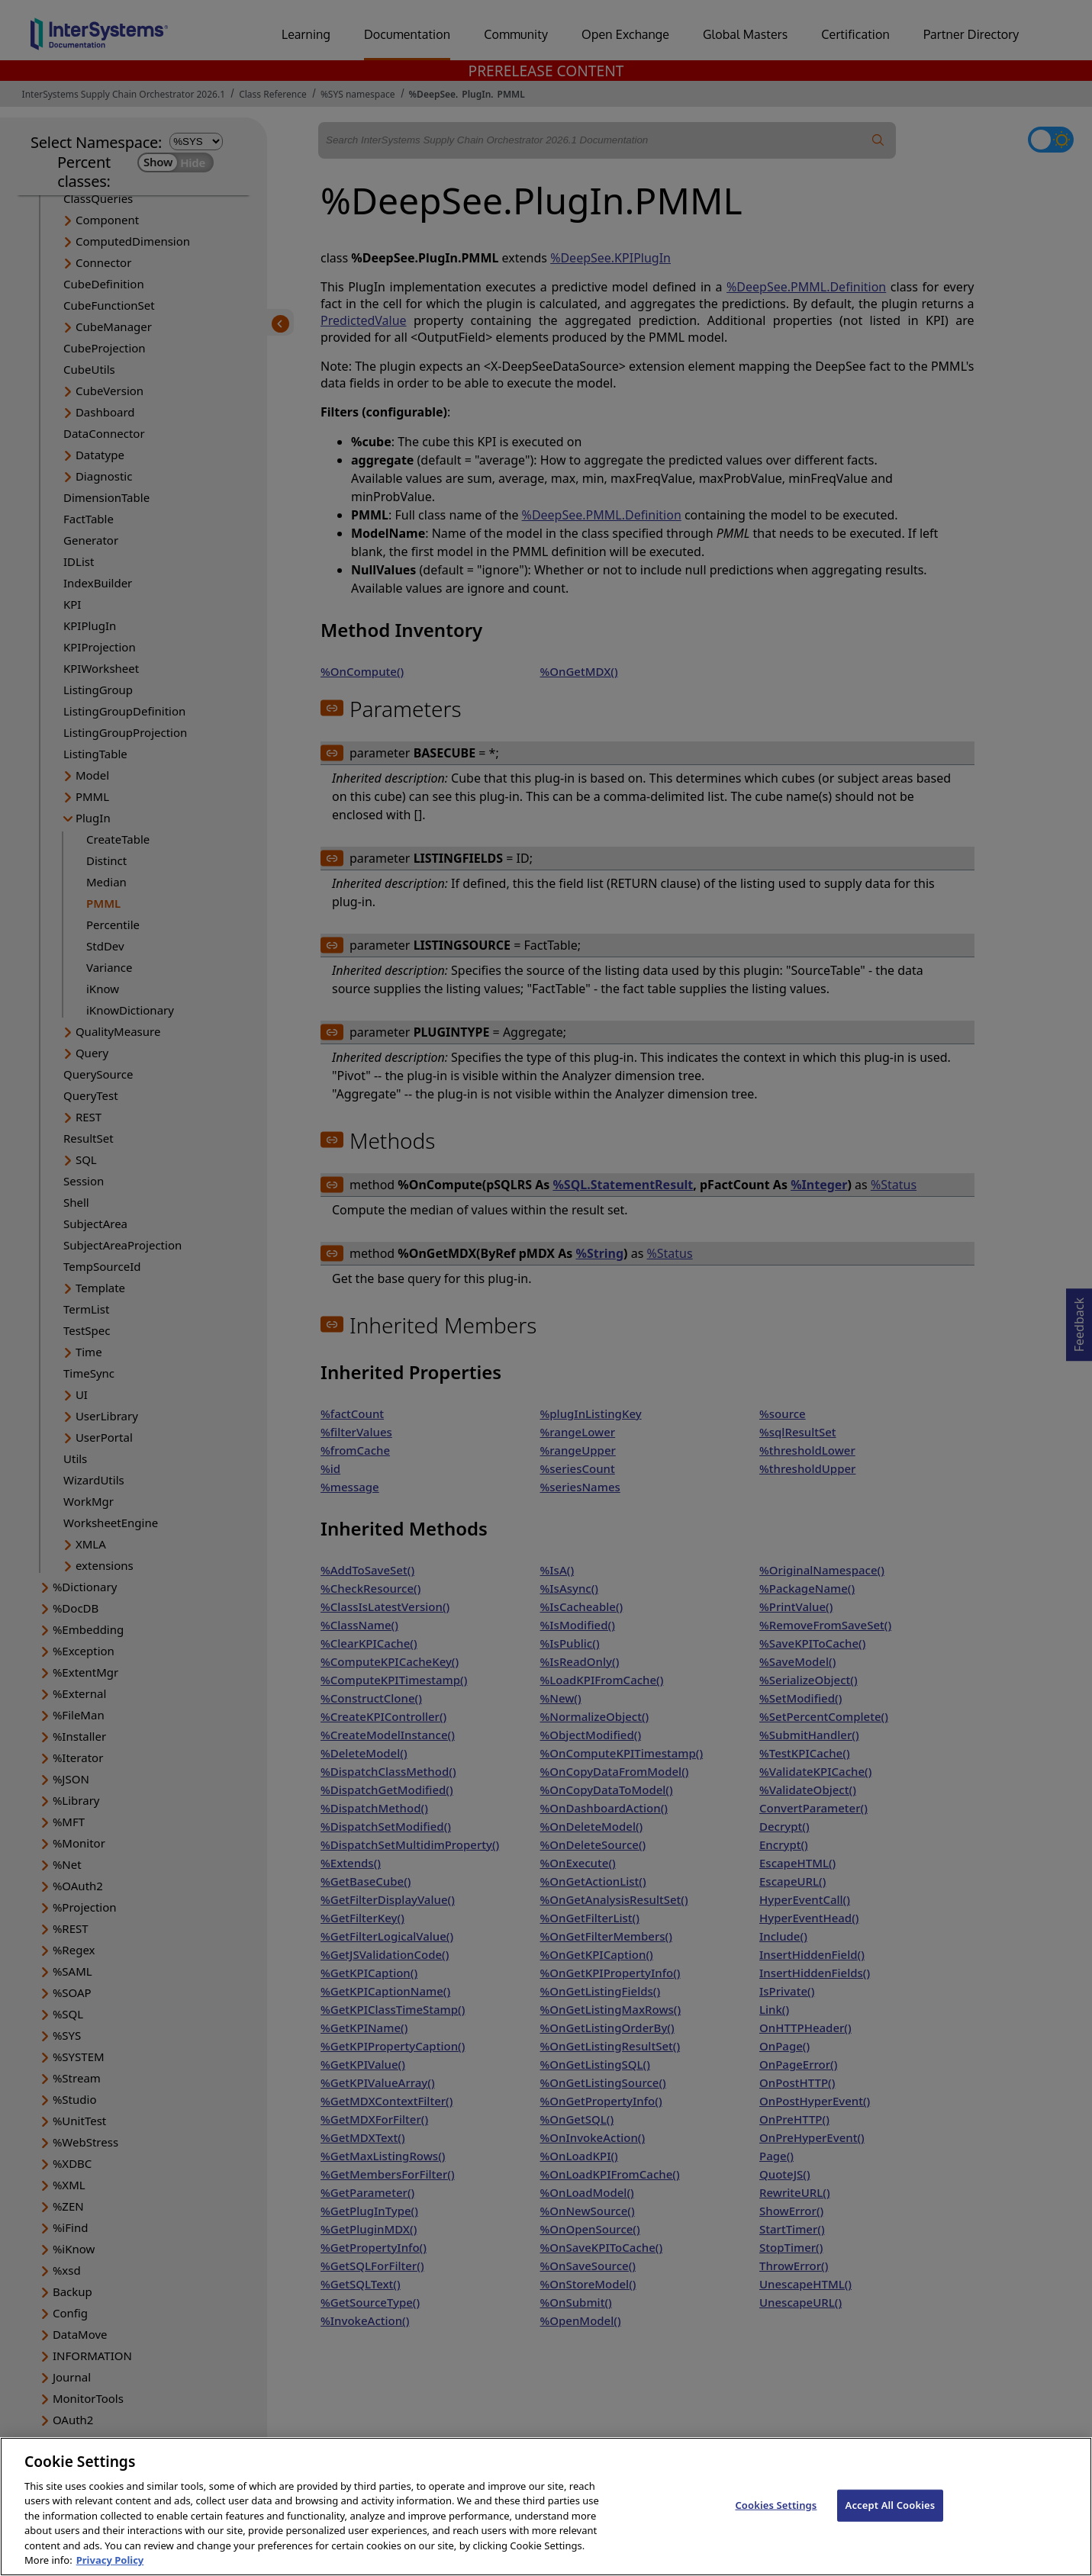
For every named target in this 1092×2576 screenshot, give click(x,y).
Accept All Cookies (891, 2527)
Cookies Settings (776, 2527)
